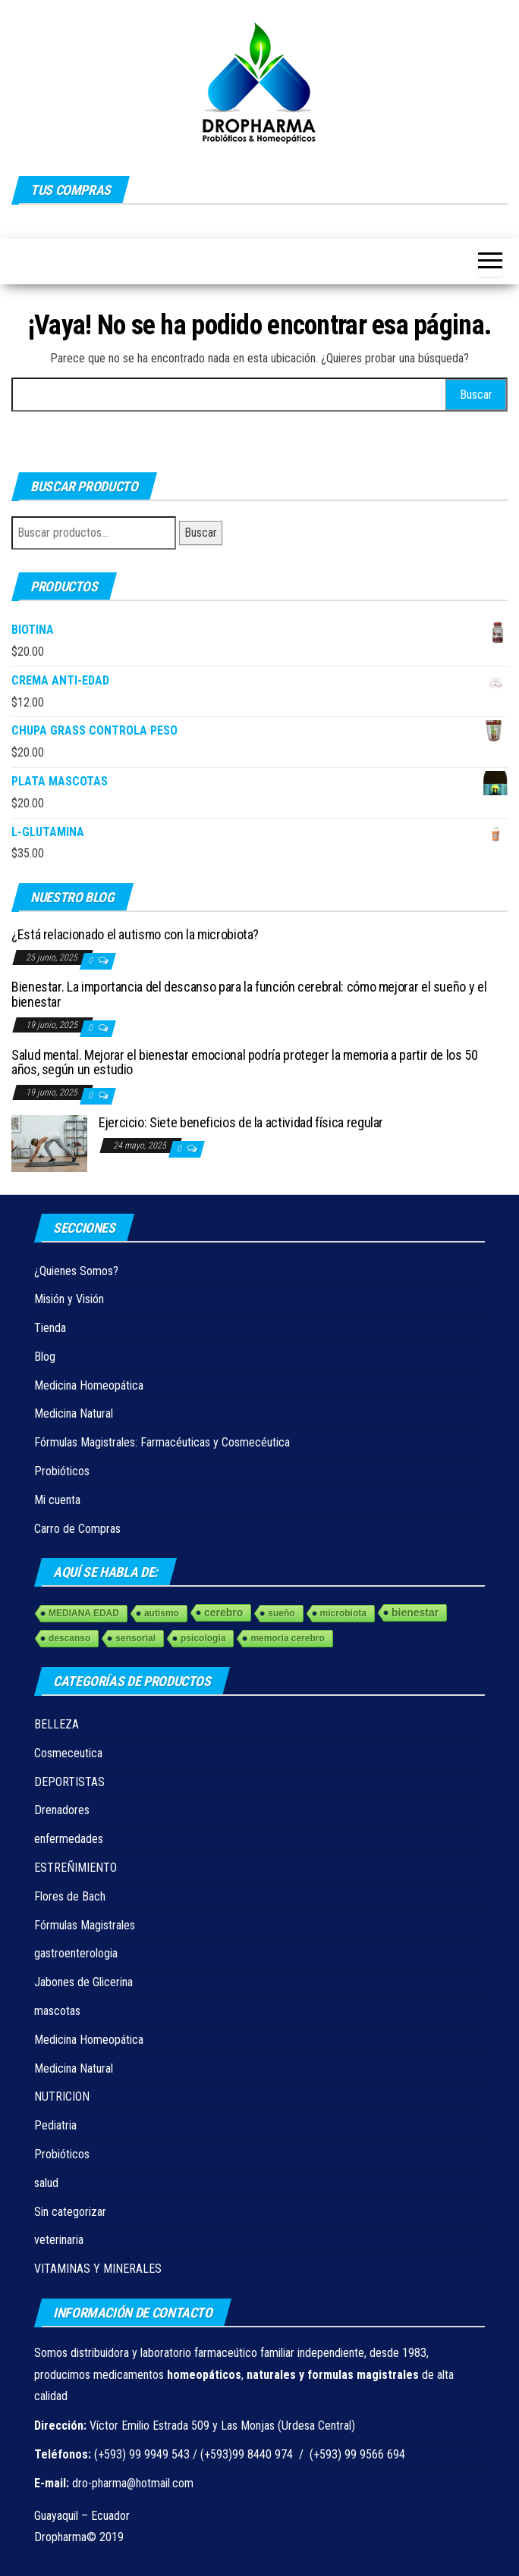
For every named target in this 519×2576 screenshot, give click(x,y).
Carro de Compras (77, 1528)
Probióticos (62, 1471)
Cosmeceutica (68, 1753)
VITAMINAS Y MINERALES (98, 2268)
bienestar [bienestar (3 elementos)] (415, 1612)
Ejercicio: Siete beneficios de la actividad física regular (241, 1122)
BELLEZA (56, 1724)
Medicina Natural (73, 1413)
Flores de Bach (69, 1896)
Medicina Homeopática (88, 1385)
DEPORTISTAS (69, 1782)
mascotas (57, 2011)
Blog (44, 1356)
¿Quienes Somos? (76, 1271)
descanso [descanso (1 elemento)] (69, 1638)
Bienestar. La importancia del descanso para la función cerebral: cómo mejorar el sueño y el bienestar (248, 994)
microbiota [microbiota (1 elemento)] (343, 1613)
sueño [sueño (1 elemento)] (281, 1613)
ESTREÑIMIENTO (75, 1867)
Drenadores (62, 1810)
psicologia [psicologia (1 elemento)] (203, 1638)
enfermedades (68, 1839)
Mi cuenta (57, 1500)
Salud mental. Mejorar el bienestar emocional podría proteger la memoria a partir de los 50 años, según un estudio (244, 1062)
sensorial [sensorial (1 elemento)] (135, 1638)
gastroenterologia (76, 1953)
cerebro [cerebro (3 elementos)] (223, 1612)
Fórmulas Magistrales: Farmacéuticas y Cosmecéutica (162, 1442)
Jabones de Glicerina (83, 1982)
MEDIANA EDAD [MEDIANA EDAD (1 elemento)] (84, 1613)
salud (46, 2183)
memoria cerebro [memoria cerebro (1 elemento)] (287, 1638)
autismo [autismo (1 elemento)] (161, 1613)
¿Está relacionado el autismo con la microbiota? (135, 934)
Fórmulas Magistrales (84, 1925)
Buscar (200, 532)
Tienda (50, 1328)
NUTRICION (62, 2096)
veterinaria (58, 2240)
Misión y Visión (69, 1299)
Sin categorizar (70, 2212)
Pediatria (55, 2125)
